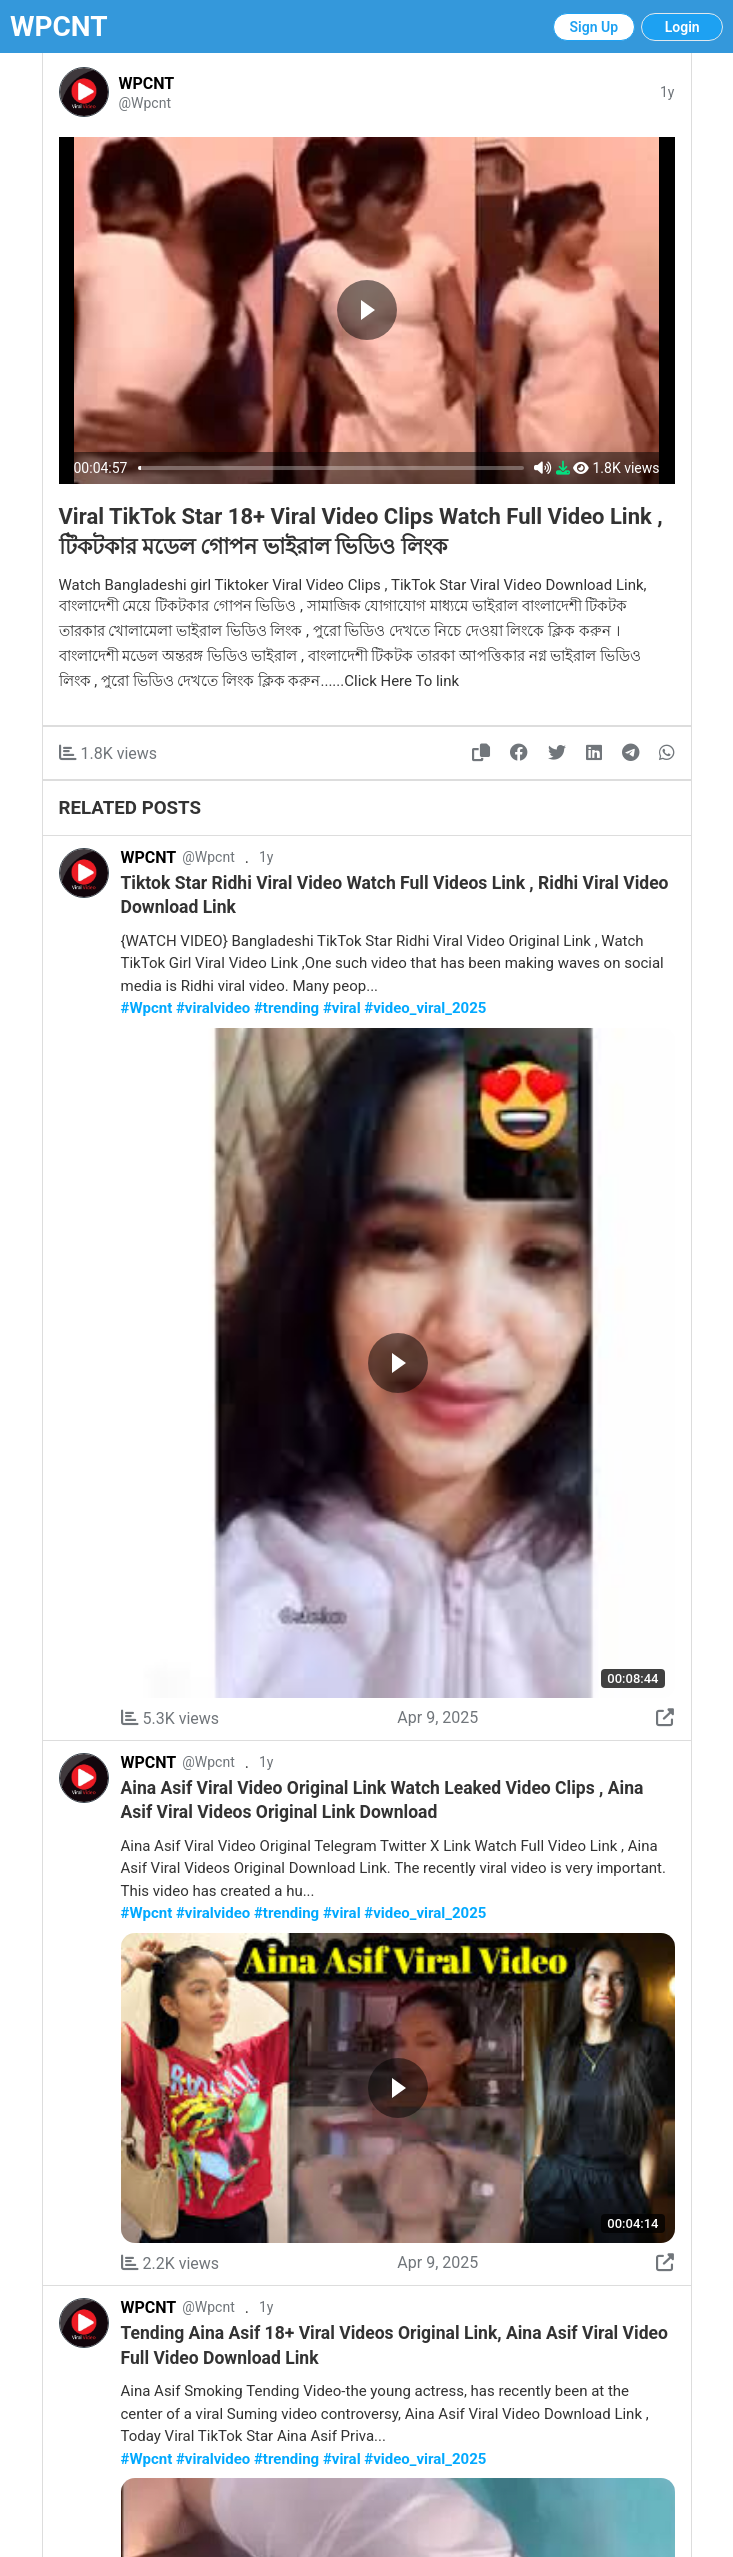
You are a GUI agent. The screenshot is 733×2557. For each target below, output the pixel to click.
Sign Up (594, 27)
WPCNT (59, 26)
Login (682, 27)
